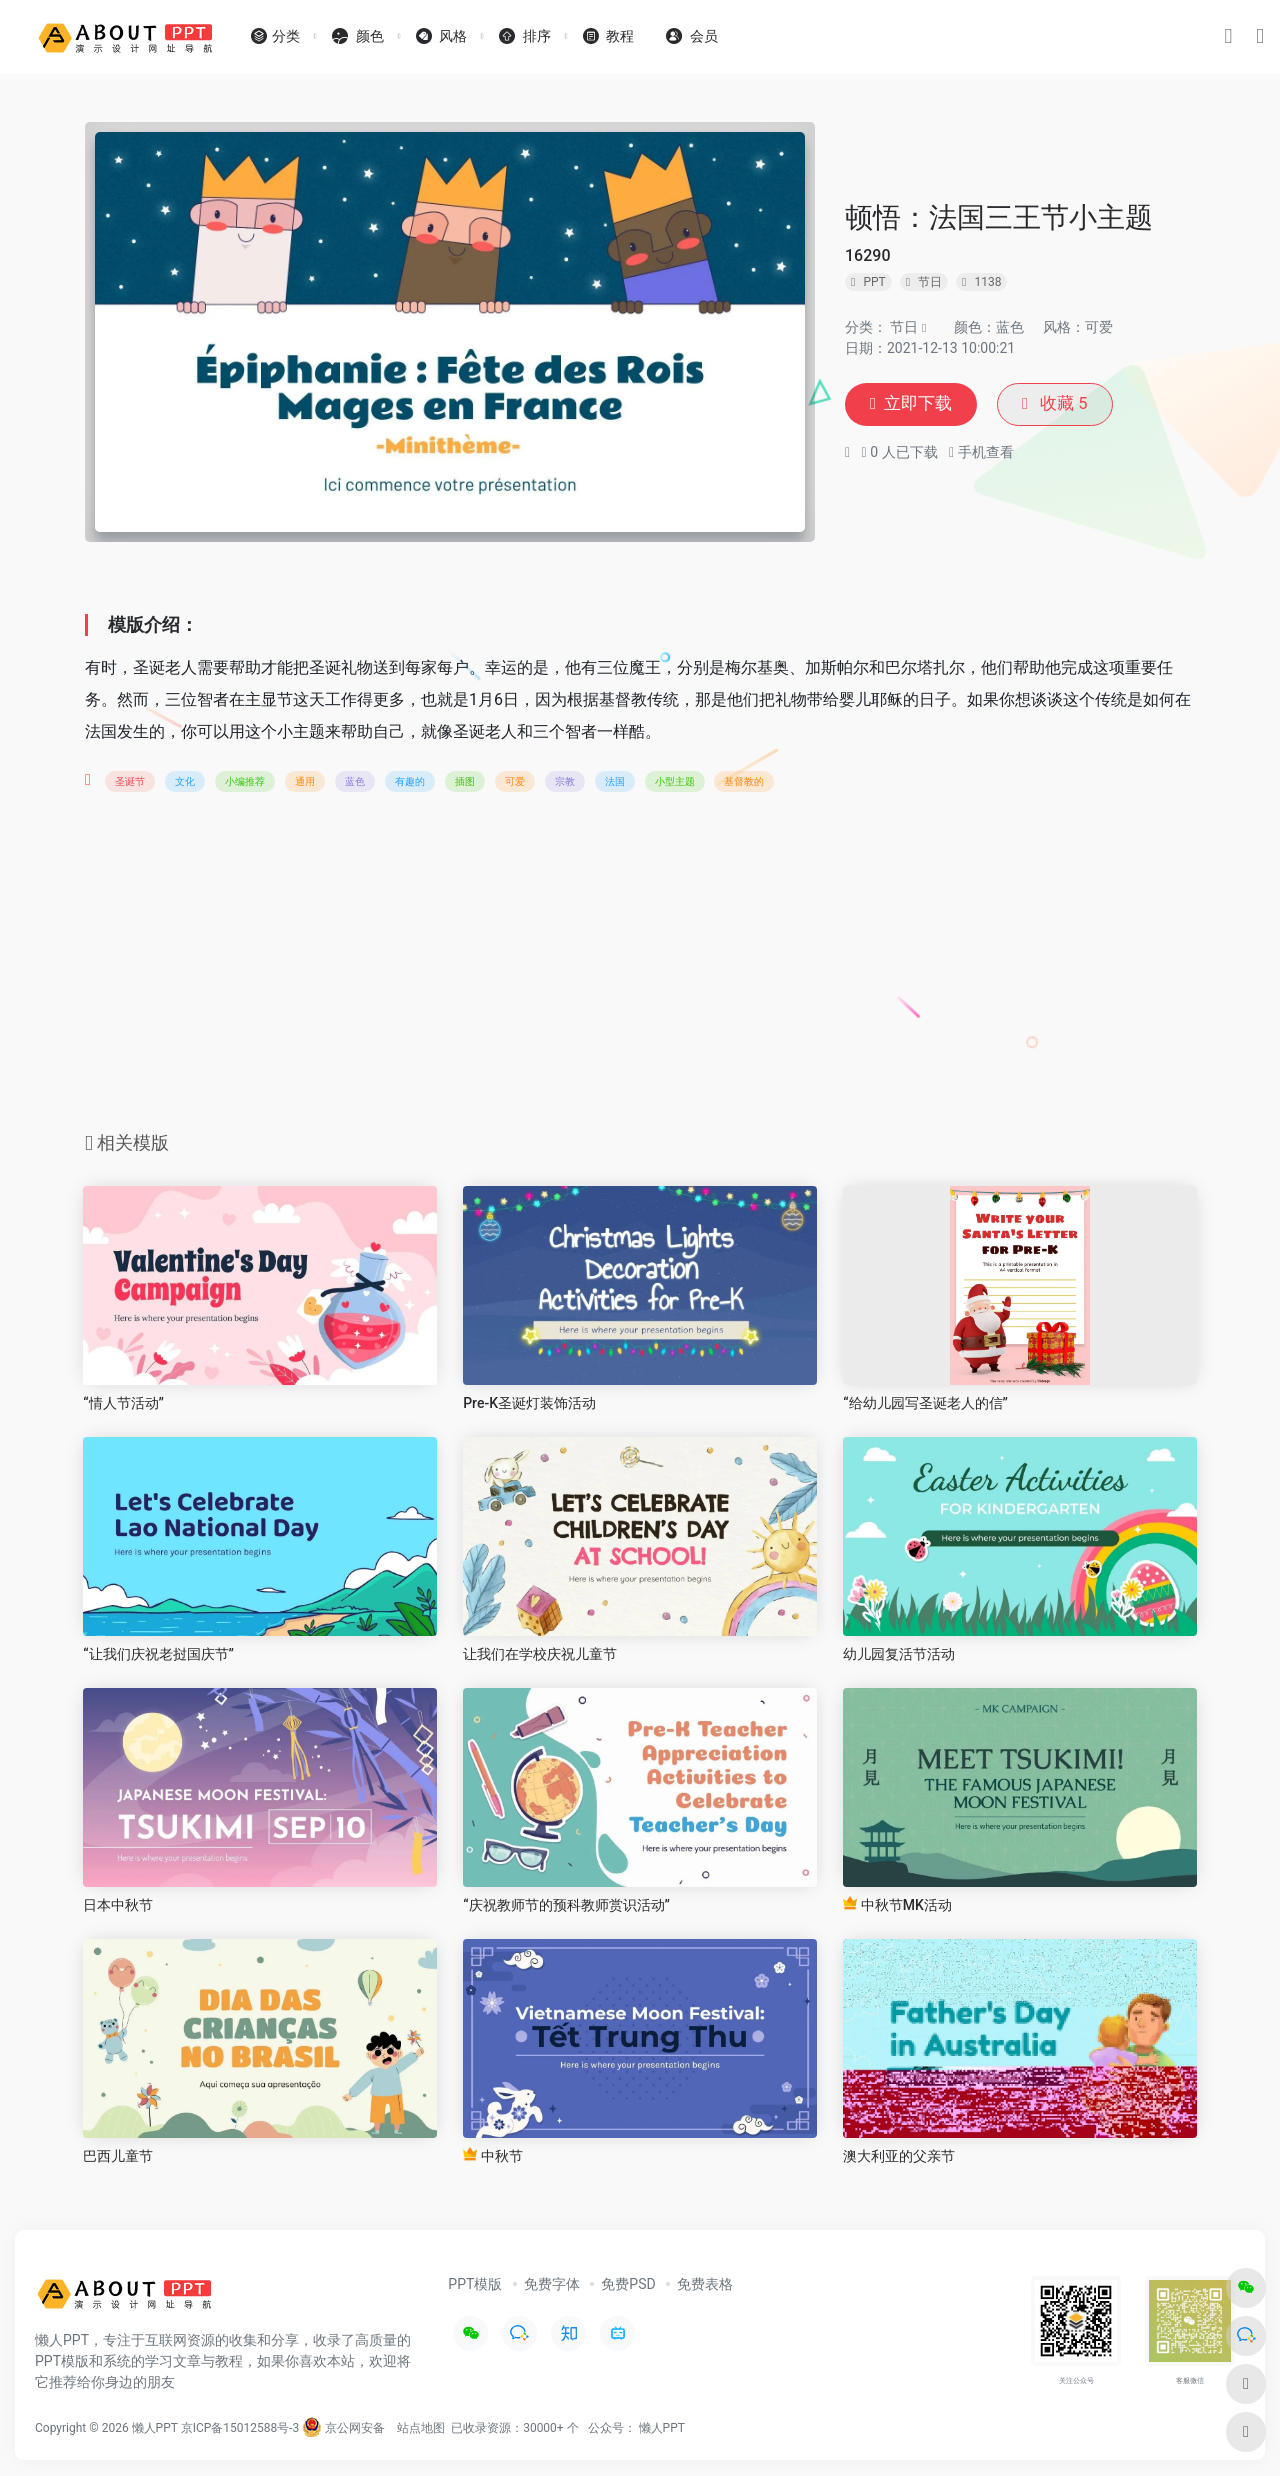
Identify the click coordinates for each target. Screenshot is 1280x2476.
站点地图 (421, 2428)
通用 (305, 781)
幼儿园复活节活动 (899, 1654)
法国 (615, 781)
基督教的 (744, 781)
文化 (185, 781)
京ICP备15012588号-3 (240, 2428)
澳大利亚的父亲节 (899, 2156)
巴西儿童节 (118, 2156)
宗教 (565, 781)
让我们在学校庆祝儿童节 (540, 1654)
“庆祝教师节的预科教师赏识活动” (566, 1905)
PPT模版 (475, 2284)
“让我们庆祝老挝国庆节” (158, 1654)
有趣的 (410, 781)
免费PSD (628, 2284)
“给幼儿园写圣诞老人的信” (925, 1403)
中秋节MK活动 (897, 1904)
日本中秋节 (118, 1905)
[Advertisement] (640, 968)
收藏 (1062, 404)
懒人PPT (662, 2428)
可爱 (515, 781)
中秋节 (492, 2155)
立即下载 (913, 404)
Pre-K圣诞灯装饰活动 (529, 1403)
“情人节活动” (123, 1403)
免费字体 (552, 2284)
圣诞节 (130, 781)
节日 (904, 326)
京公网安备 (343, 2428)
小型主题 (675, 781)
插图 (465, 781)
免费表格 (705, 2284)
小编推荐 (245, 781)
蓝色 (355, 781)
